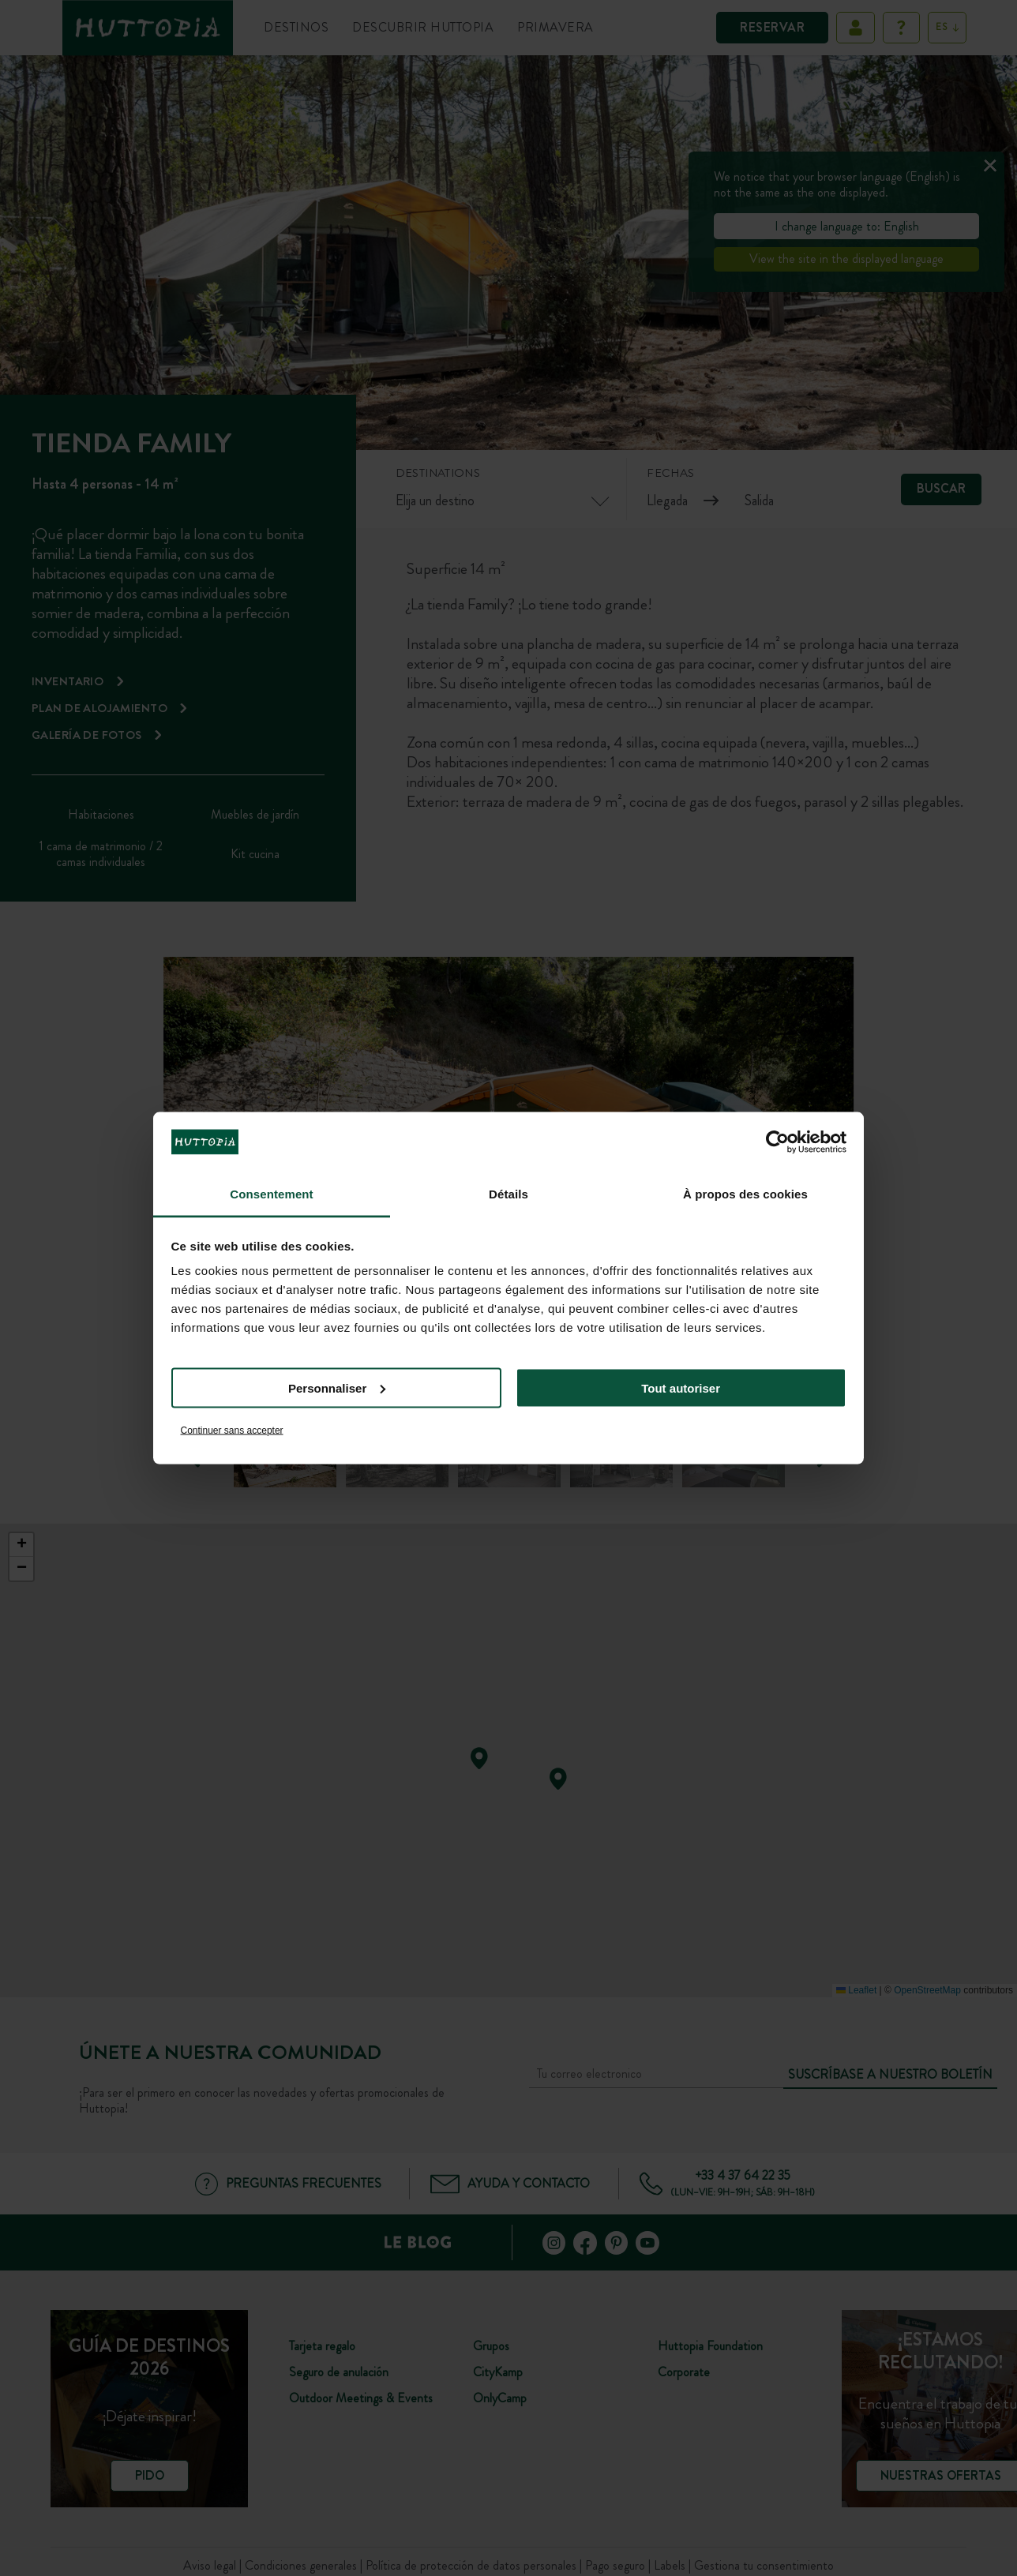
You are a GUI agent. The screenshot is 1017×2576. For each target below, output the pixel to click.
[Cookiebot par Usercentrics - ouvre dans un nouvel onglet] (777, 1141)
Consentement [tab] (271, 1194)
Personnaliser (336, 1387)
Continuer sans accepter (232, 1430)
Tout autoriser (680, 1387)
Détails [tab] (508, 1194)
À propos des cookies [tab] (745, 1194)
